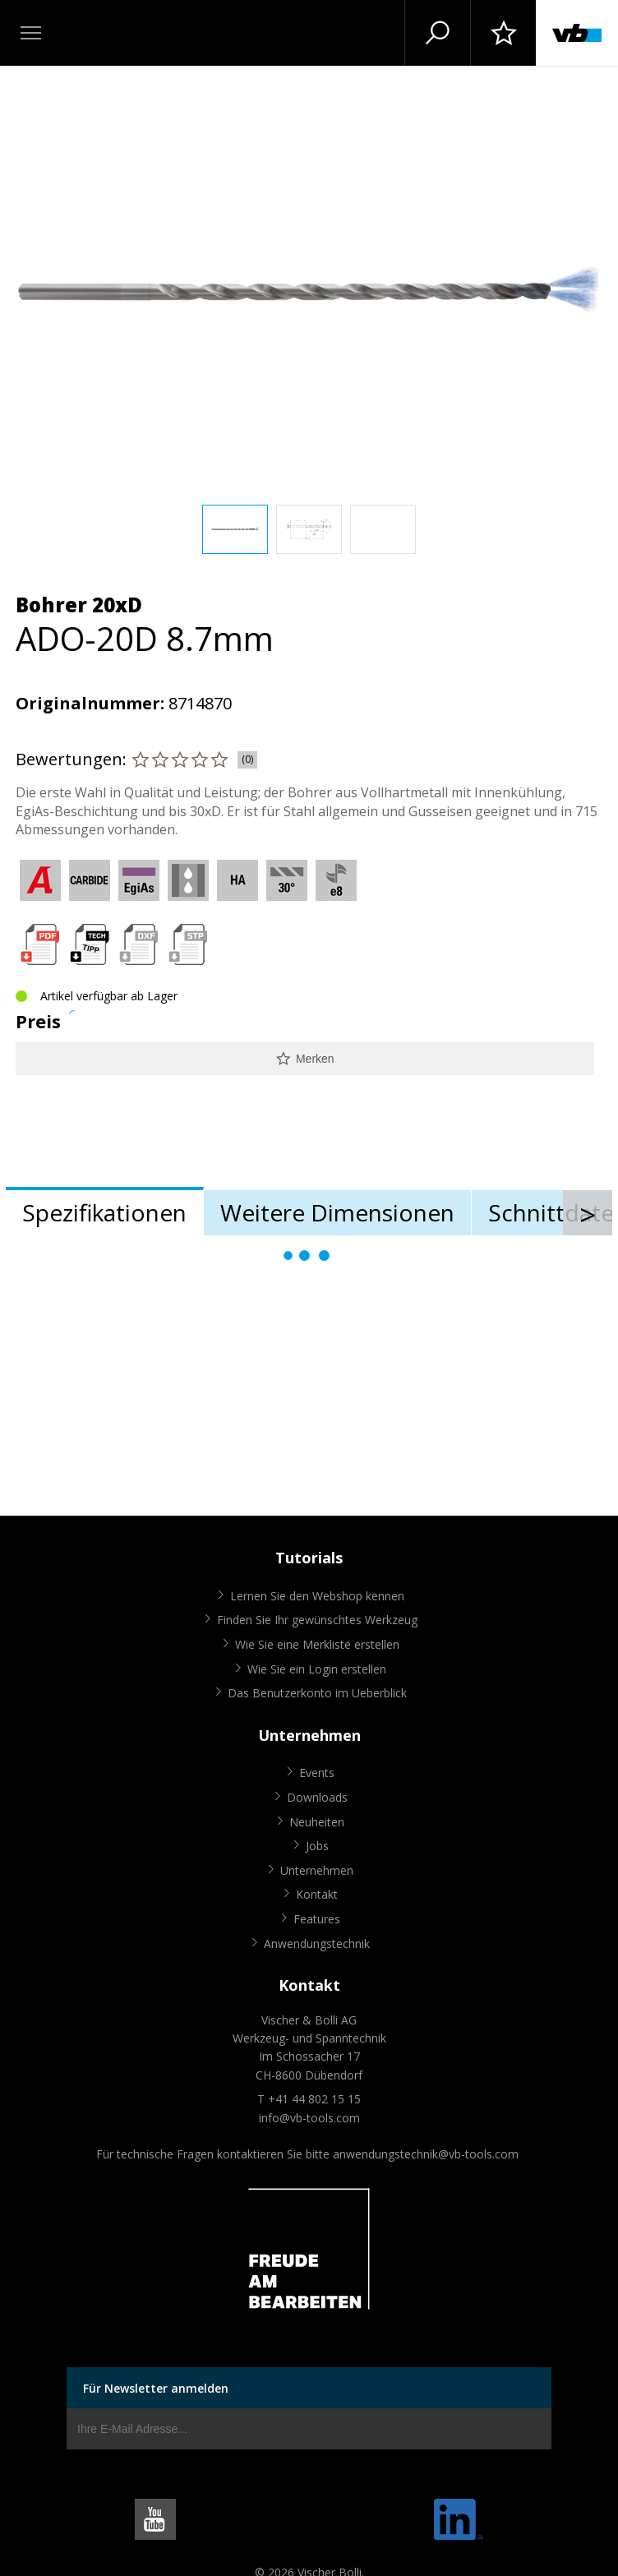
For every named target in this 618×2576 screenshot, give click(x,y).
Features (316, 1919)
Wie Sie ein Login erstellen (316, 1669)
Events (316, 1772)
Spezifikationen (104, 1212)
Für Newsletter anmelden (155, 2388)
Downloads (317, 1797)
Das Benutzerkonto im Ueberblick (317, 1693)
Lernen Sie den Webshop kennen (317, 1596)
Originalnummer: (90, 703)
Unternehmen (316, 1870)
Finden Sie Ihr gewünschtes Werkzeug (317, 1619)
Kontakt (317, 1894)
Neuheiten (316, 1822)
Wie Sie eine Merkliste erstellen (317, 1644)
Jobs (317, 1846)
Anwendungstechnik (317, 1943)
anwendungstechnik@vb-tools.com (426, 2154)
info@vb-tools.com (309, 2118)
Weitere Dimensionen (337, 1212)
